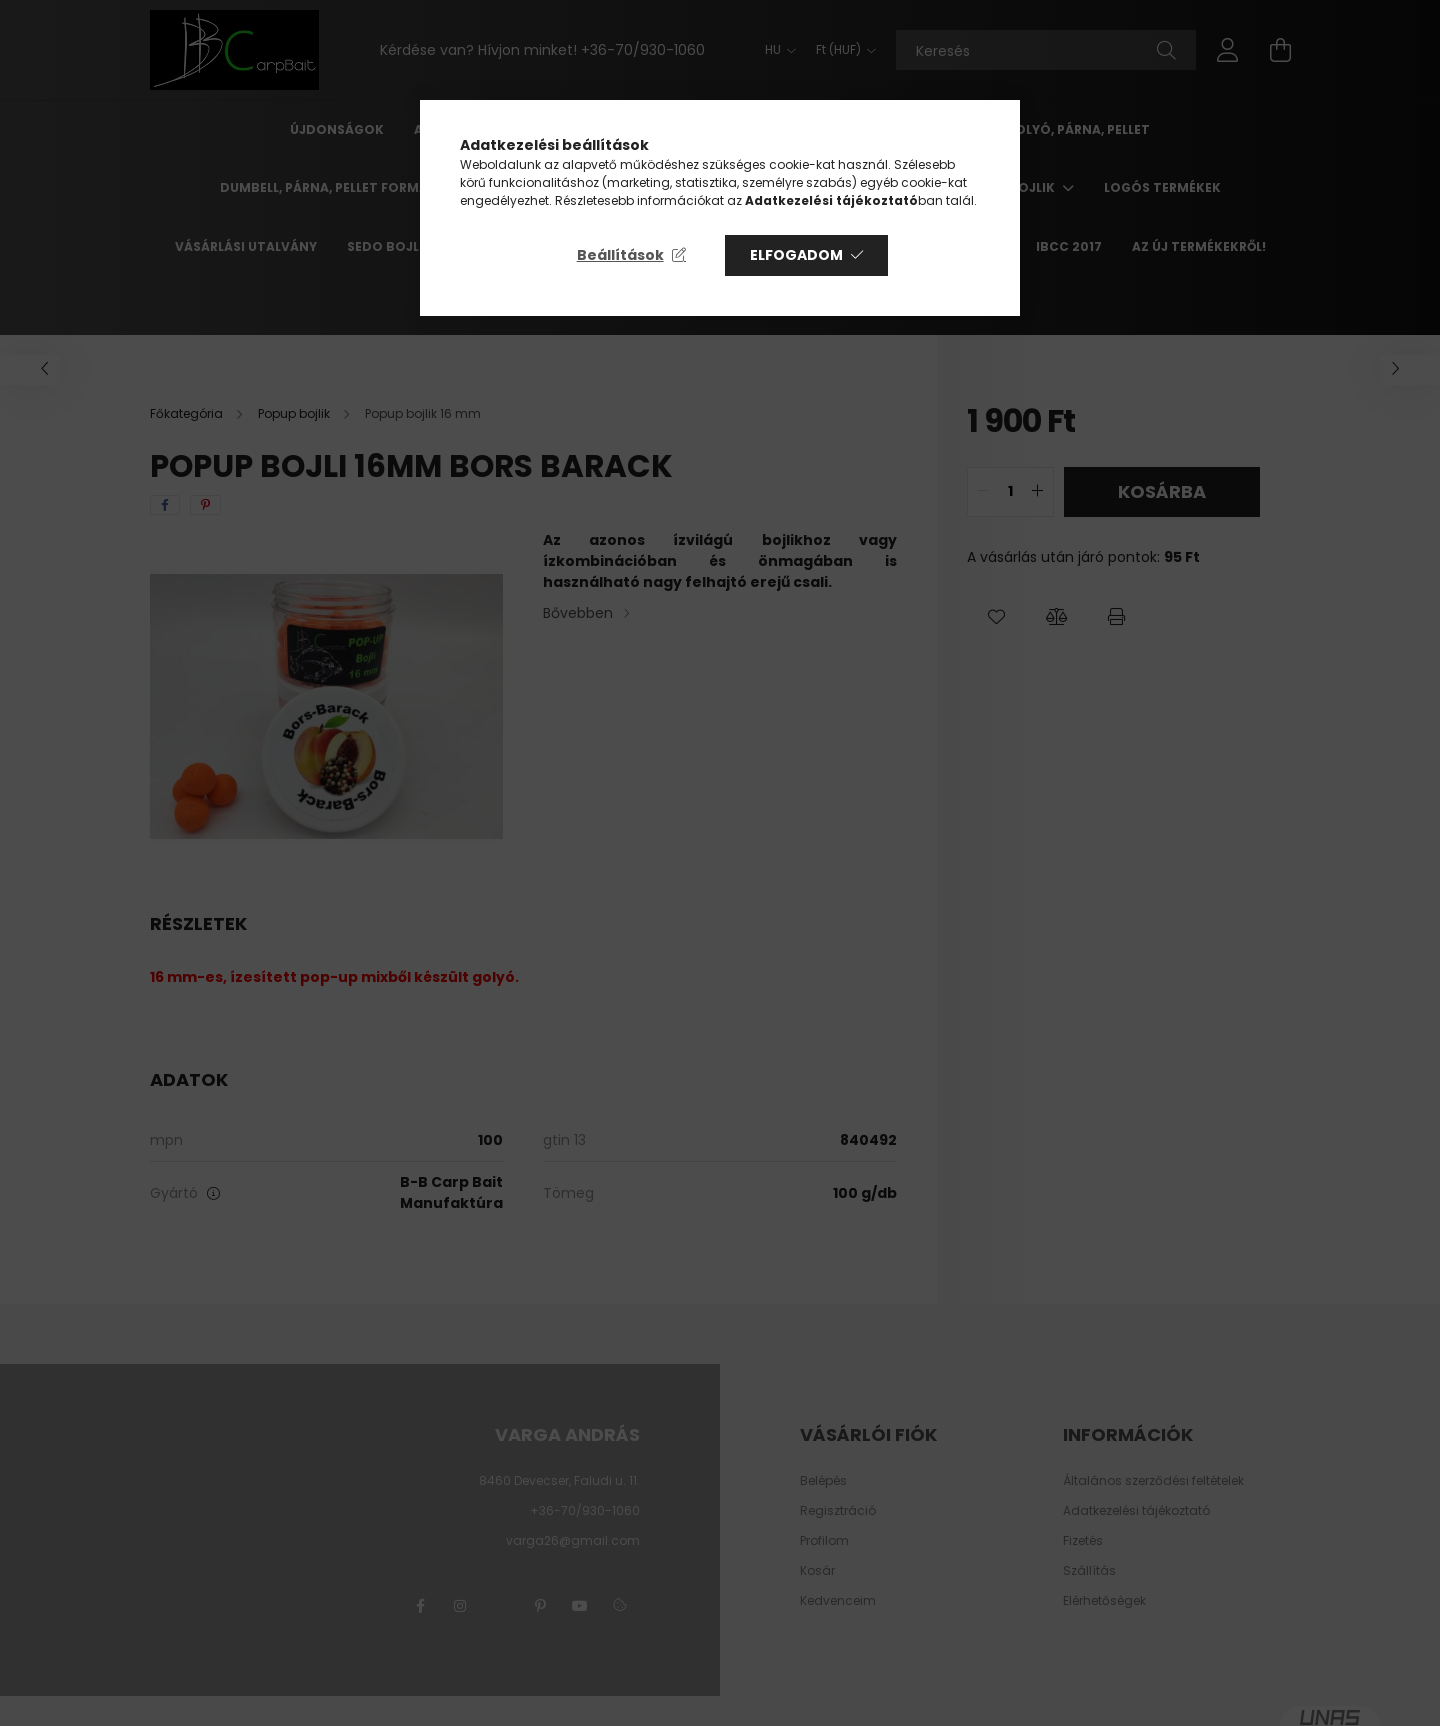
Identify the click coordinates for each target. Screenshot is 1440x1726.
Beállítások (620, 255)
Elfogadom (796, 255)
